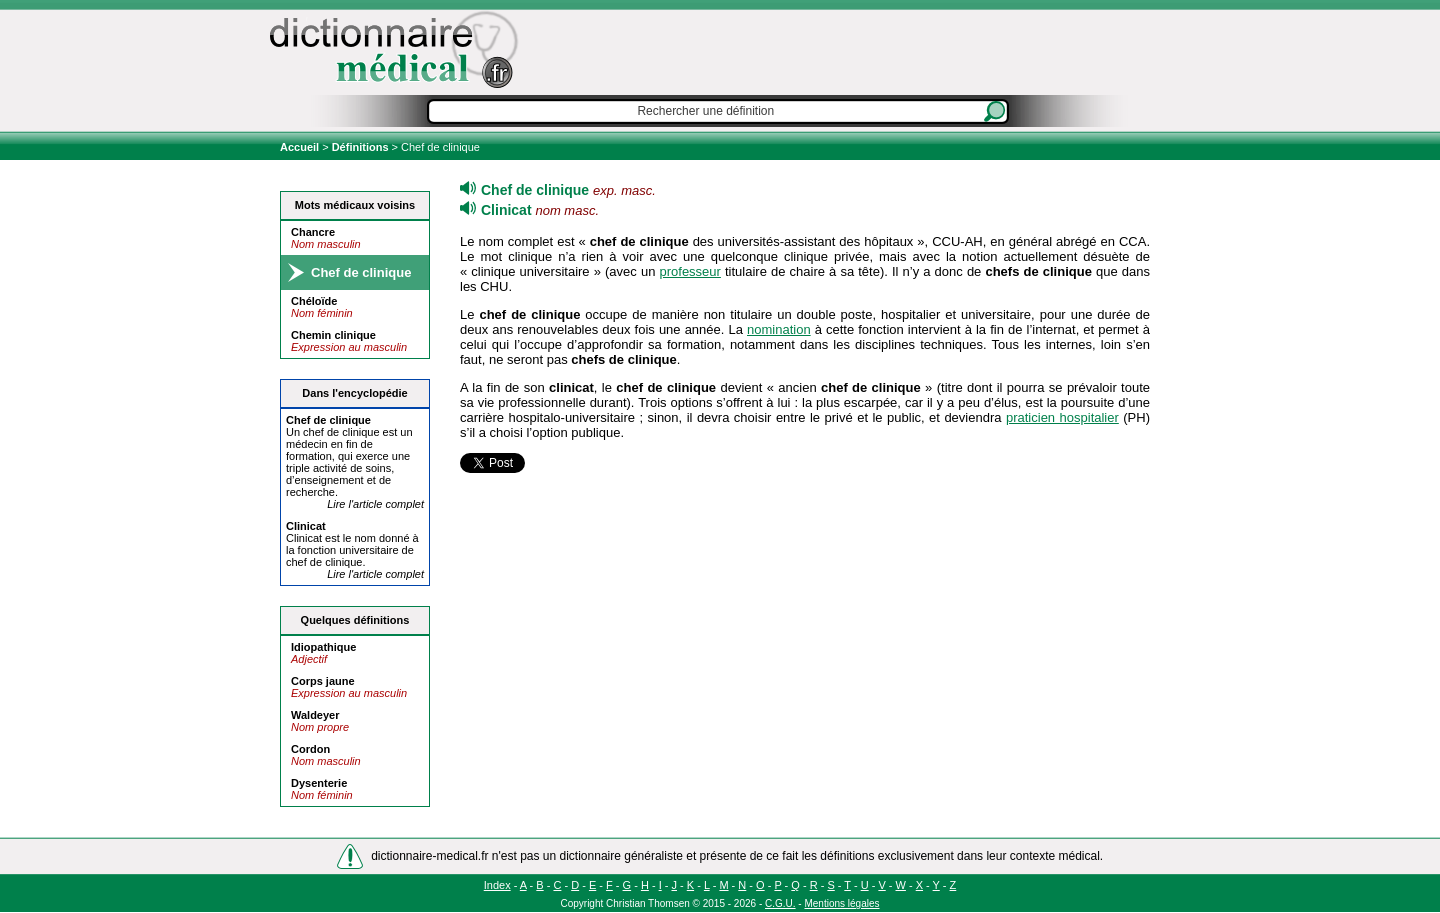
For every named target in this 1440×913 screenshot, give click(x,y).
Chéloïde (314, 301)
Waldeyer (315, 715)
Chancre (313, 232)
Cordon (310, 749)
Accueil (301, 147)
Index (497, 885)
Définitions (360, 147)
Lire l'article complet (375, 504)
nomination (779, 329)
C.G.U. (780, 903)
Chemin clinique (333, 335)
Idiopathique (323, 647)
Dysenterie (319, 783)
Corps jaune (323, 681)
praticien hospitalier (1062, 417)
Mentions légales (841, 903)
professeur (689, 271)
